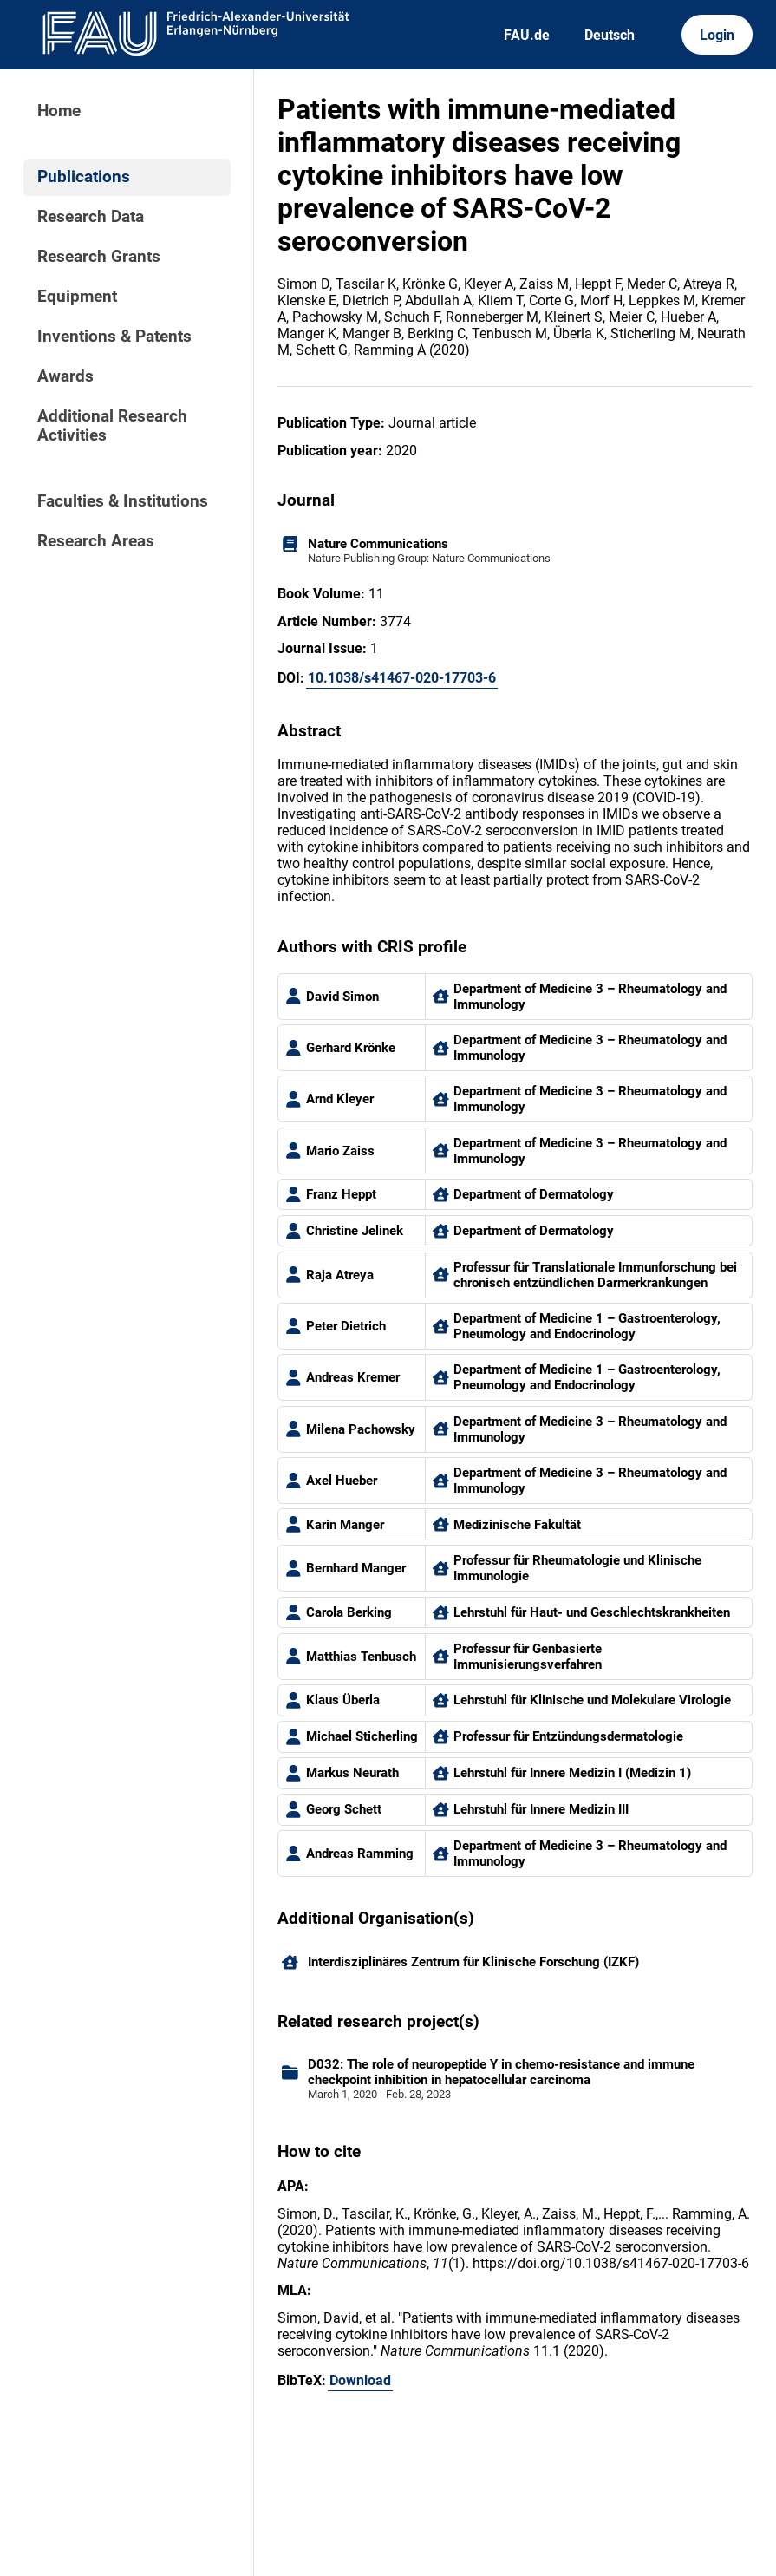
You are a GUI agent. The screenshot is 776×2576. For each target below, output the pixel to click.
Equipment (77, 296)
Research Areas (95, 541)
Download (360, 2380)
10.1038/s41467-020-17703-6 (402, 678)
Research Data (90, 216)
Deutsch (609, 35)
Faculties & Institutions (122, 501)
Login (717, 35)
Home (59, 111)
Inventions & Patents (114, 336)
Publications (83, 176)
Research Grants (98, 256)
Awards (65, 376)
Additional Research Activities (112, 426)
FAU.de (527, 35)
